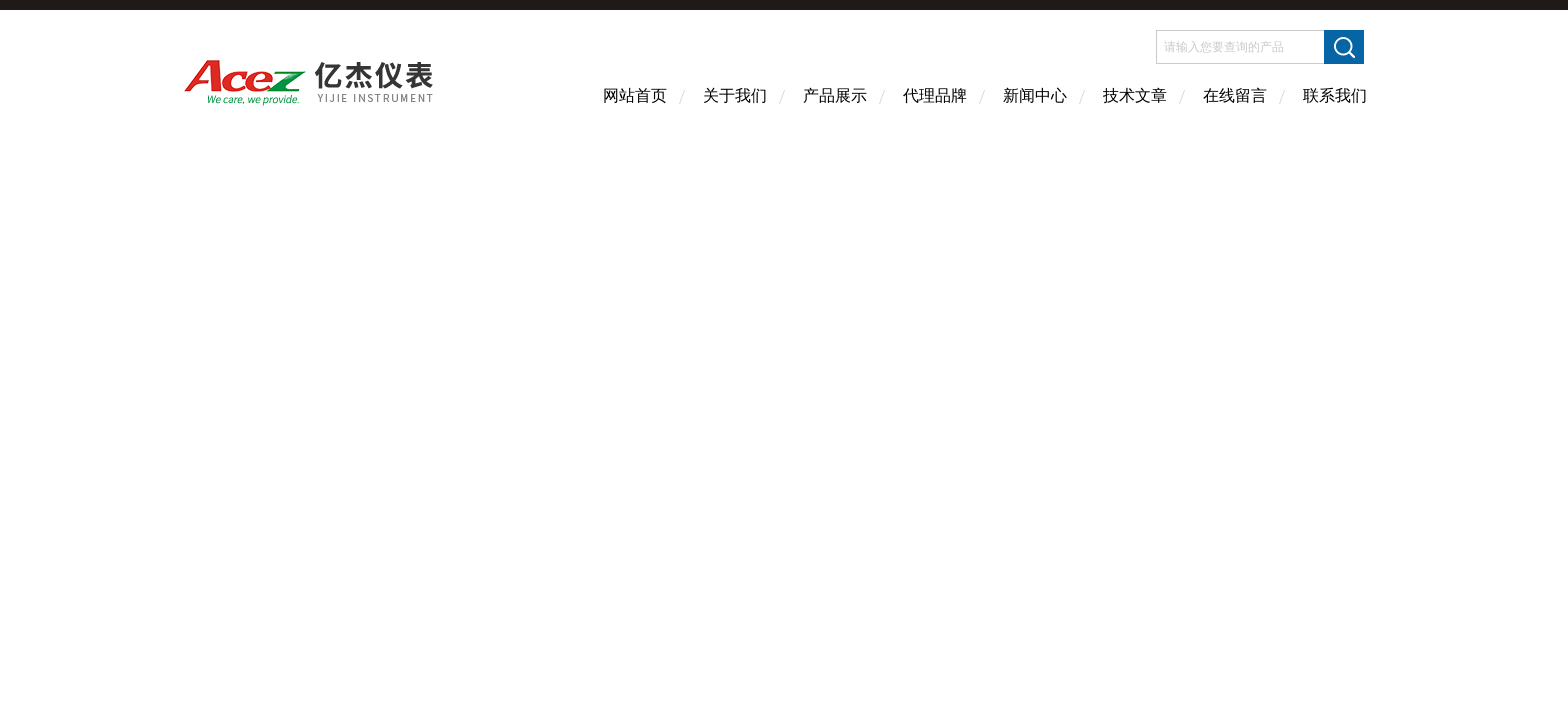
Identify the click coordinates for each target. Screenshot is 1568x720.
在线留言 (1235, 95)
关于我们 (735, 95)
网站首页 (635, 95)
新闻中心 (1035, 95)
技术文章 (1135, 95)
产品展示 (835, 95)
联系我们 (1335, 95)
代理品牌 (935, 95)
